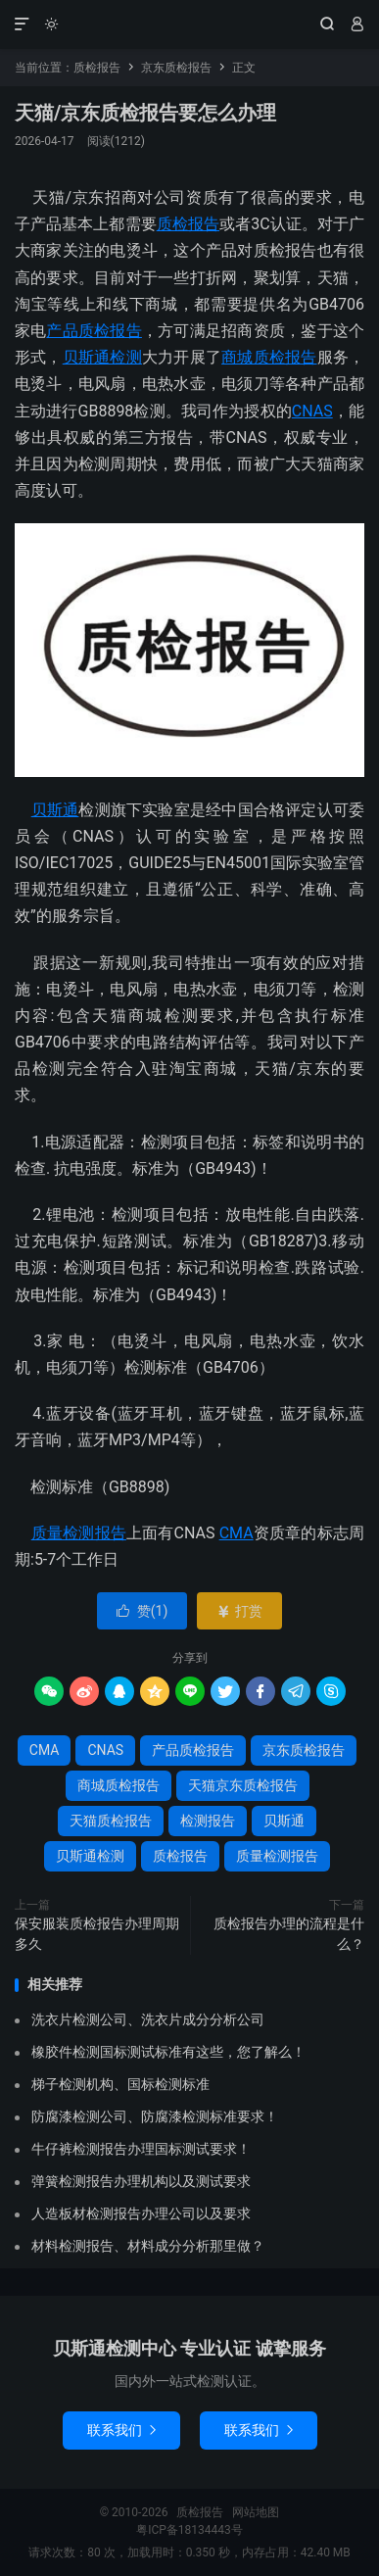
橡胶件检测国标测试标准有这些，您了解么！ (168, 2052)
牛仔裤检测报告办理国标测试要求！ (141, 2149)
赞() (142, 1611)
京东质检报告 (176, 67)
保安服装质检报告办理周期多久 (97, 1934)
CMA (236, 1533)
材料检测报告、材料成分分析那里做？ (147, 2246)
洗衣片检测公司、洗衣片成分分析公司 (147, 2019)
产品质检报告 (93, 330)
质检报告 (189, 24)
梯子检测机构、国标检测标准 (120, 2084)
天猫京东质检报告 (243, 1785)
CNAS (312, 411)
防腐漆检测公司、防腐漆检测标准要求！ (154, 2116)
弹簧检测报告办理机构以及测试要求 (141, 2181)
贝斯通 (55, 810)
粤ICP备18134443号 (189, 2530)
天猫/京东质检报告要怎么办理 (145, 112)
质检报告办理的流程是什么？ (288, 1934)
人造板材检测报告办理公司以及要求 (141, 2213)
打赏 (239, 1611)
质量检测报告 (78, 1533)
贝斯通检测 (102, 357)
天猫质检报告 (111, 1820)
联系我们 (121, 2430)
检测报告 (207, 1820)
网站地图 (255, 2512)
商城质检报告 (268, 357)
